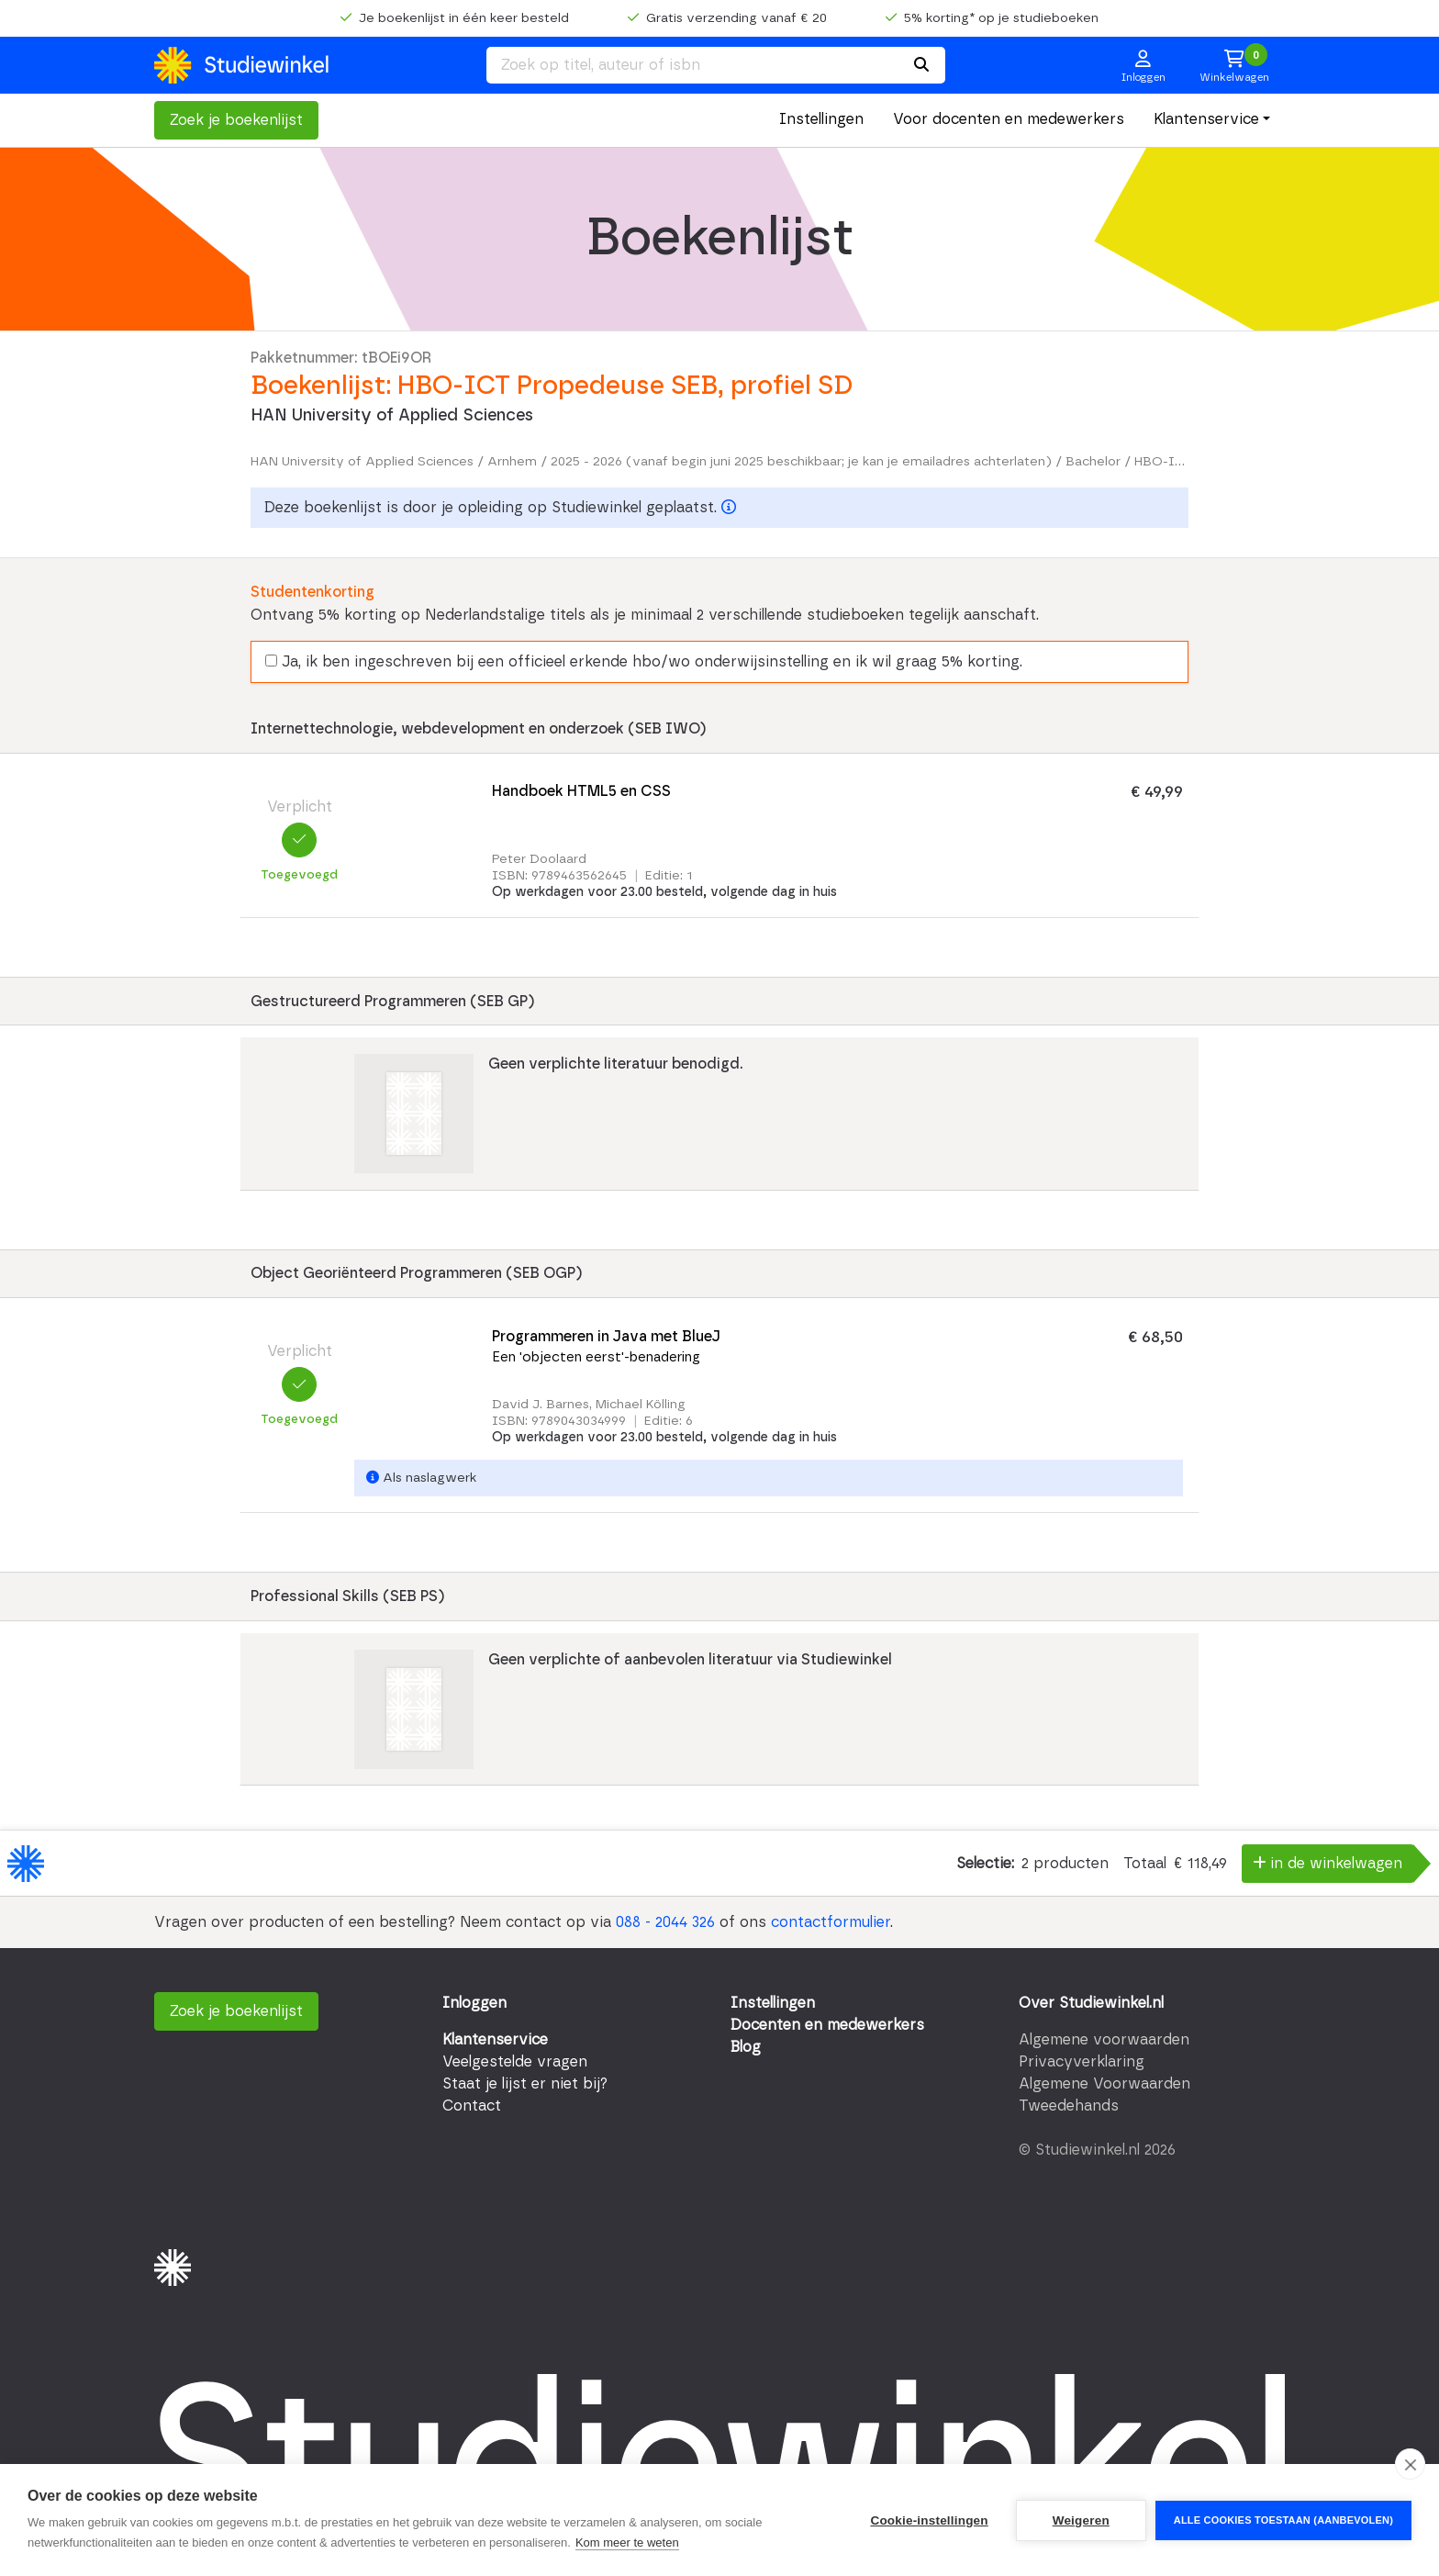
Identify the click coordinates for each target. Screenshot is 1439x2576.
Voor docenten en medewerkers (1008, 119)
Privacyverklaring (1081, 2062)
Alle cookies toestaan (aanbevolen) (1283, 2520)
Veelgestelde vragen (514, 2062)
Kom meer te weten (627, 2542)
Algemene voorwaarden (1104, 2040)
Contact (471, 2106)
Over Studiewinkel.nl (1091, 2003)
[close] (1410, 2464)
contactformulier (830, 1922)
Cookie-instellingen (928, 2520)
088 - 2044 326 (665, 1922)
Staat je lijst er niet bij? (525, 2084)
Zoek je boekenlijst (236, 120)
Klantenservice (1206, 119)
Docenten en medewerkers (827, 2025)
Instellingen (821, 119)
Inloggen (474, 2003)
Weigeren (1081, 2520)
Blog (746, 2047)
